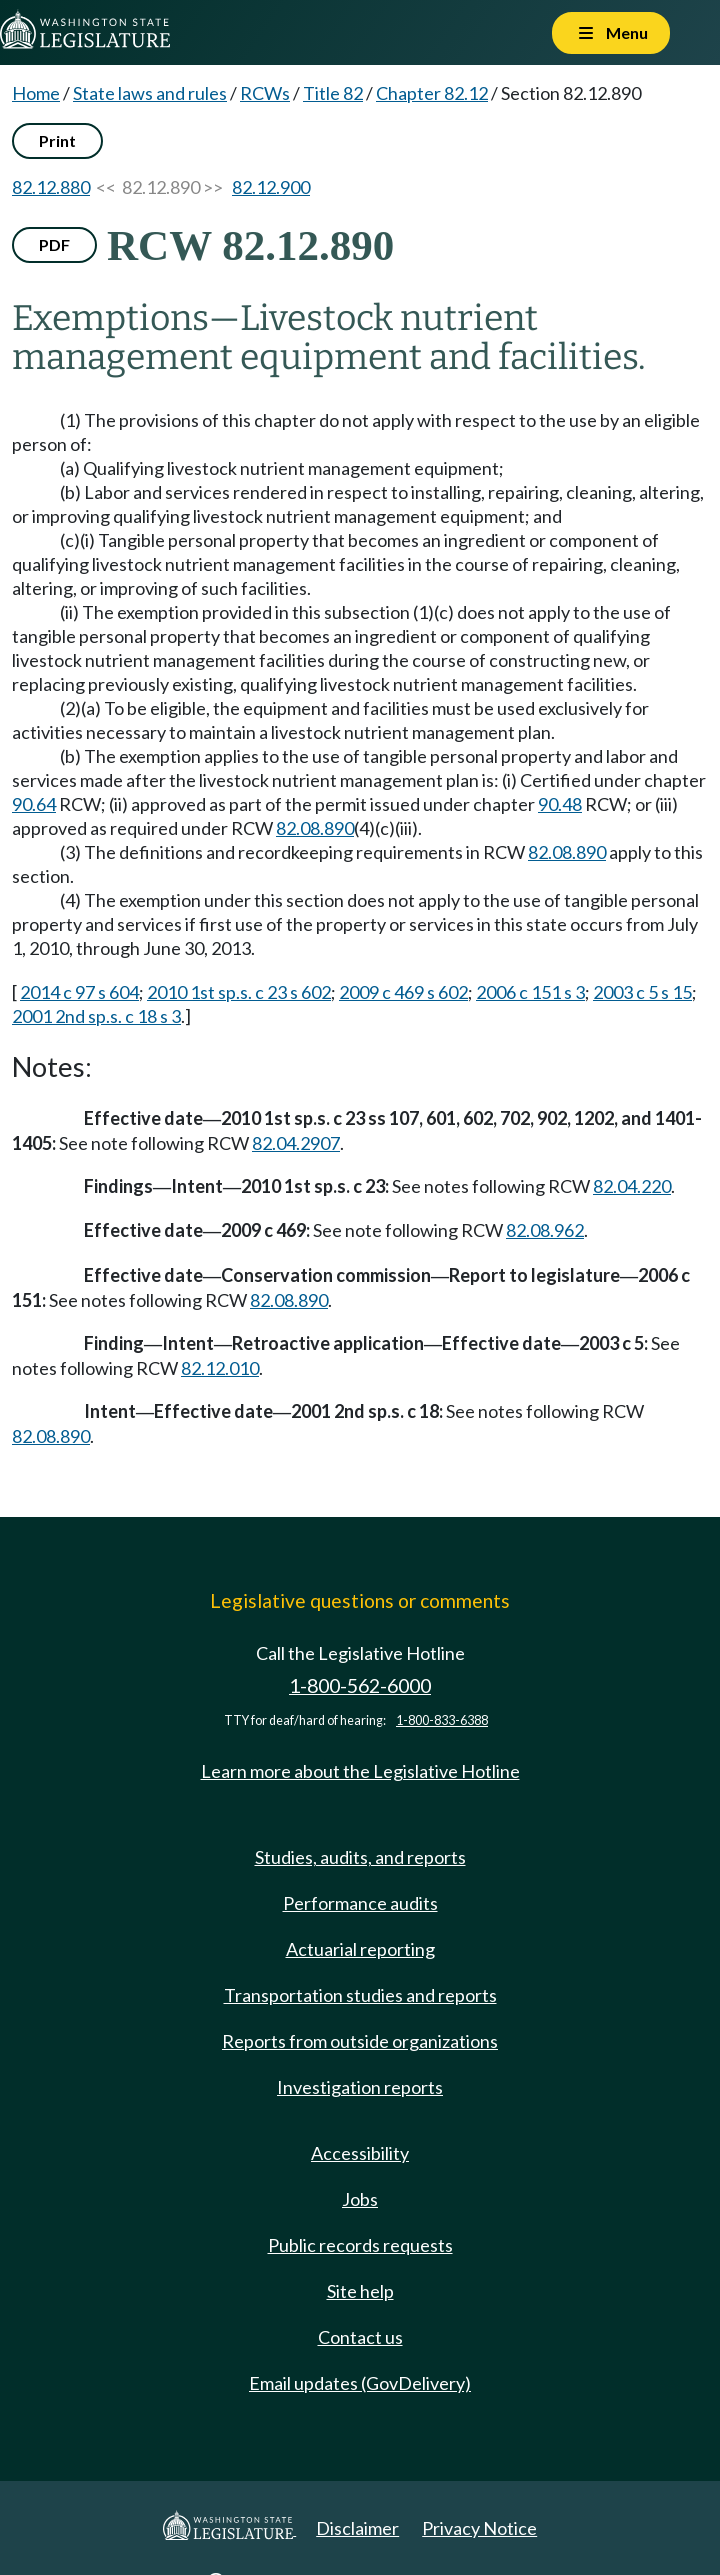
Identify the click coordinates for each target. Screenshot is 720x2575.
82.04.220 (632, 1186)
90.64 (34, 804)
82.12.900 (271, 187)
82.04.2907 (296, 1143)
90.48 (560, 804)
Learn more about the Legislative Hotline (360, 1771)
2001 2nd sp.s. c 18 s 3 (96, 1016)
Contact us (360, 2337)
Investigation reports (360, 2087)
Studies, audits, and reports (360, 1857)
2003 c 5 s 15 (642, 992)
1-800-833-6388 (442, 1720)
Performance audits (360, 1903)
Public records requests (360, 2245)
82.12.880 (51, 187)
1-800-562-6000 (360, 1685)
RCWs (265, 93)
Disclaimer (357, 2528)
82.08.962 (545, 1230)
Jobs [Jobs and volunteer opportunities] (360, 2199)
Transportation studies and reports (360, 1995)
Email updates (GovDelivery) (360, 2383)
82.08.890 (315, 828)
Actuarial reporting (360, 1949)
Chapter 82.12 (432, 93)
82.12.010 (220, 1368)
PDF (54, 244)
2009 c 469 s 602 (403, 992)
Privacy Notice (479, 2528)
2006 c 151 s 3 (530, 992)
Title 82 (333, 93)
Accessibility (360, 2153)
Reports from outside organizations (360, 2041)
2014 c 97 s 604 (79, 992)
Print (57, 140)
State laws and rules (150, 93)
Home (36, 93)
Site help (360, 2291)
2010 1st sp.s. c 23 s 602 (239, 992)
